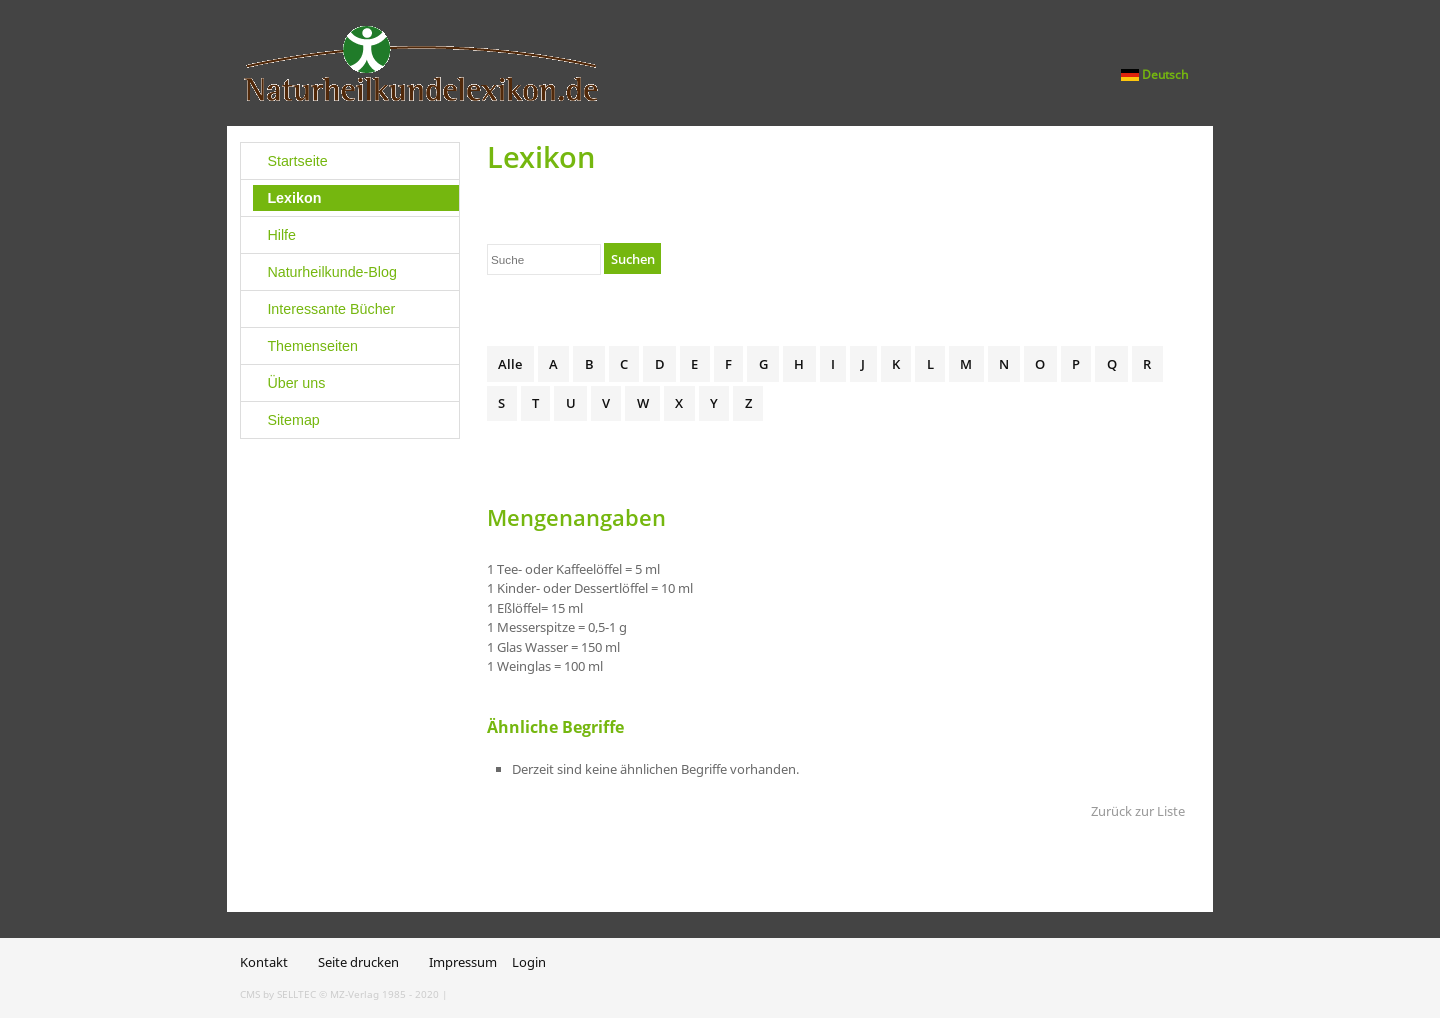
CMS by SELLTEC (278, 994)
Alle (510, 364)
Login (529, 962)
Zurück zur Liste (1138, 811)
